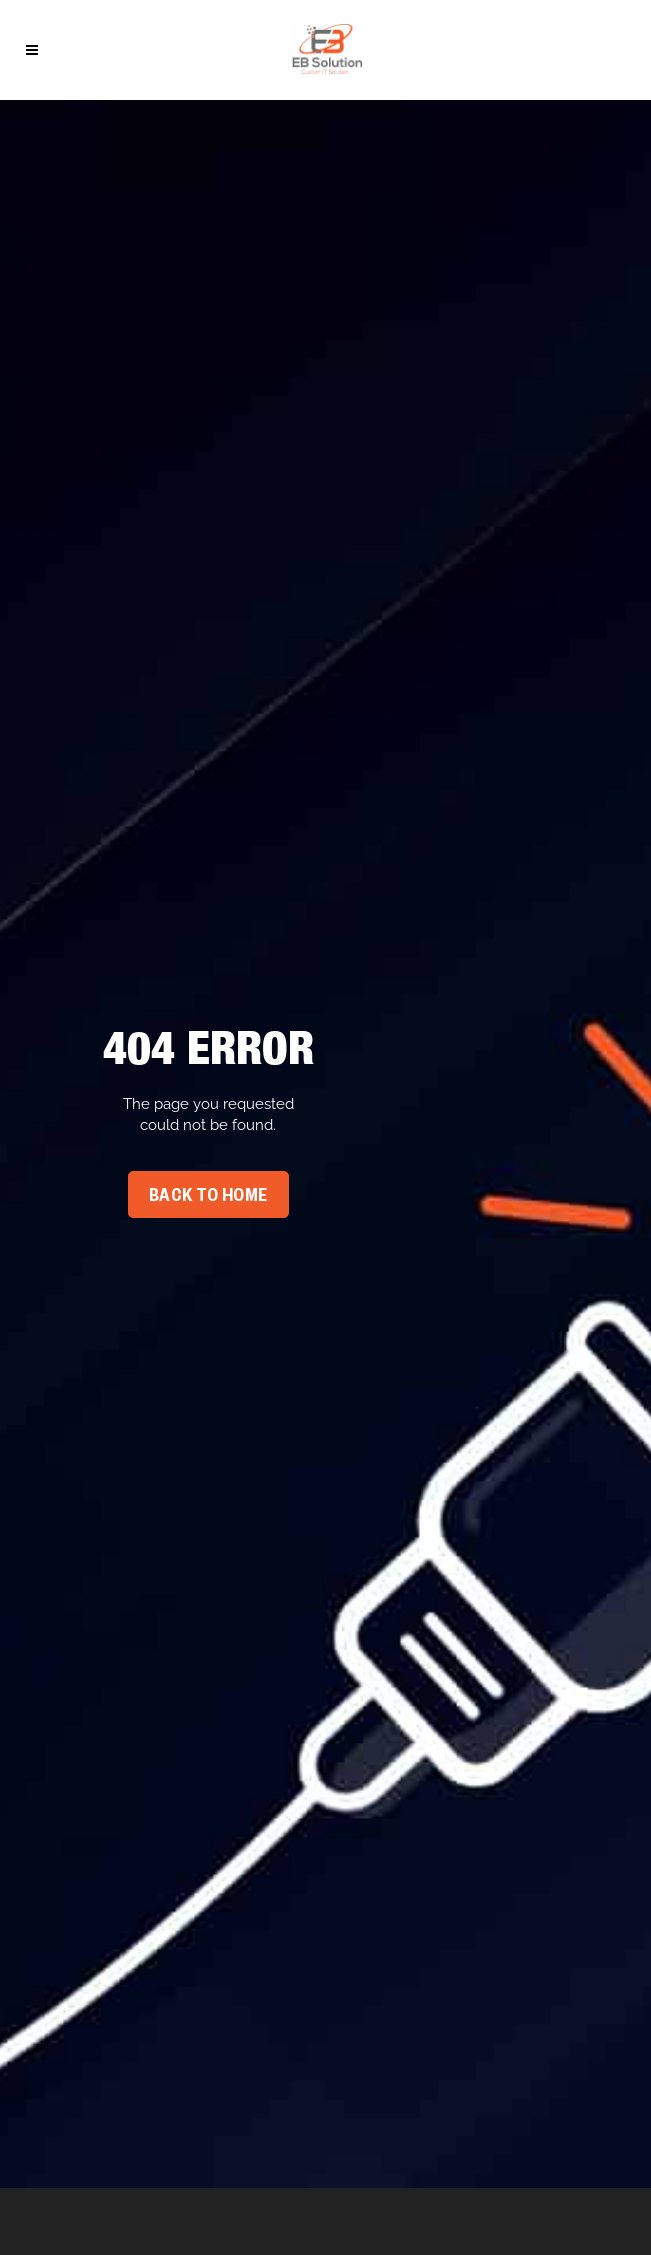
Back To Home (208, 1198)
